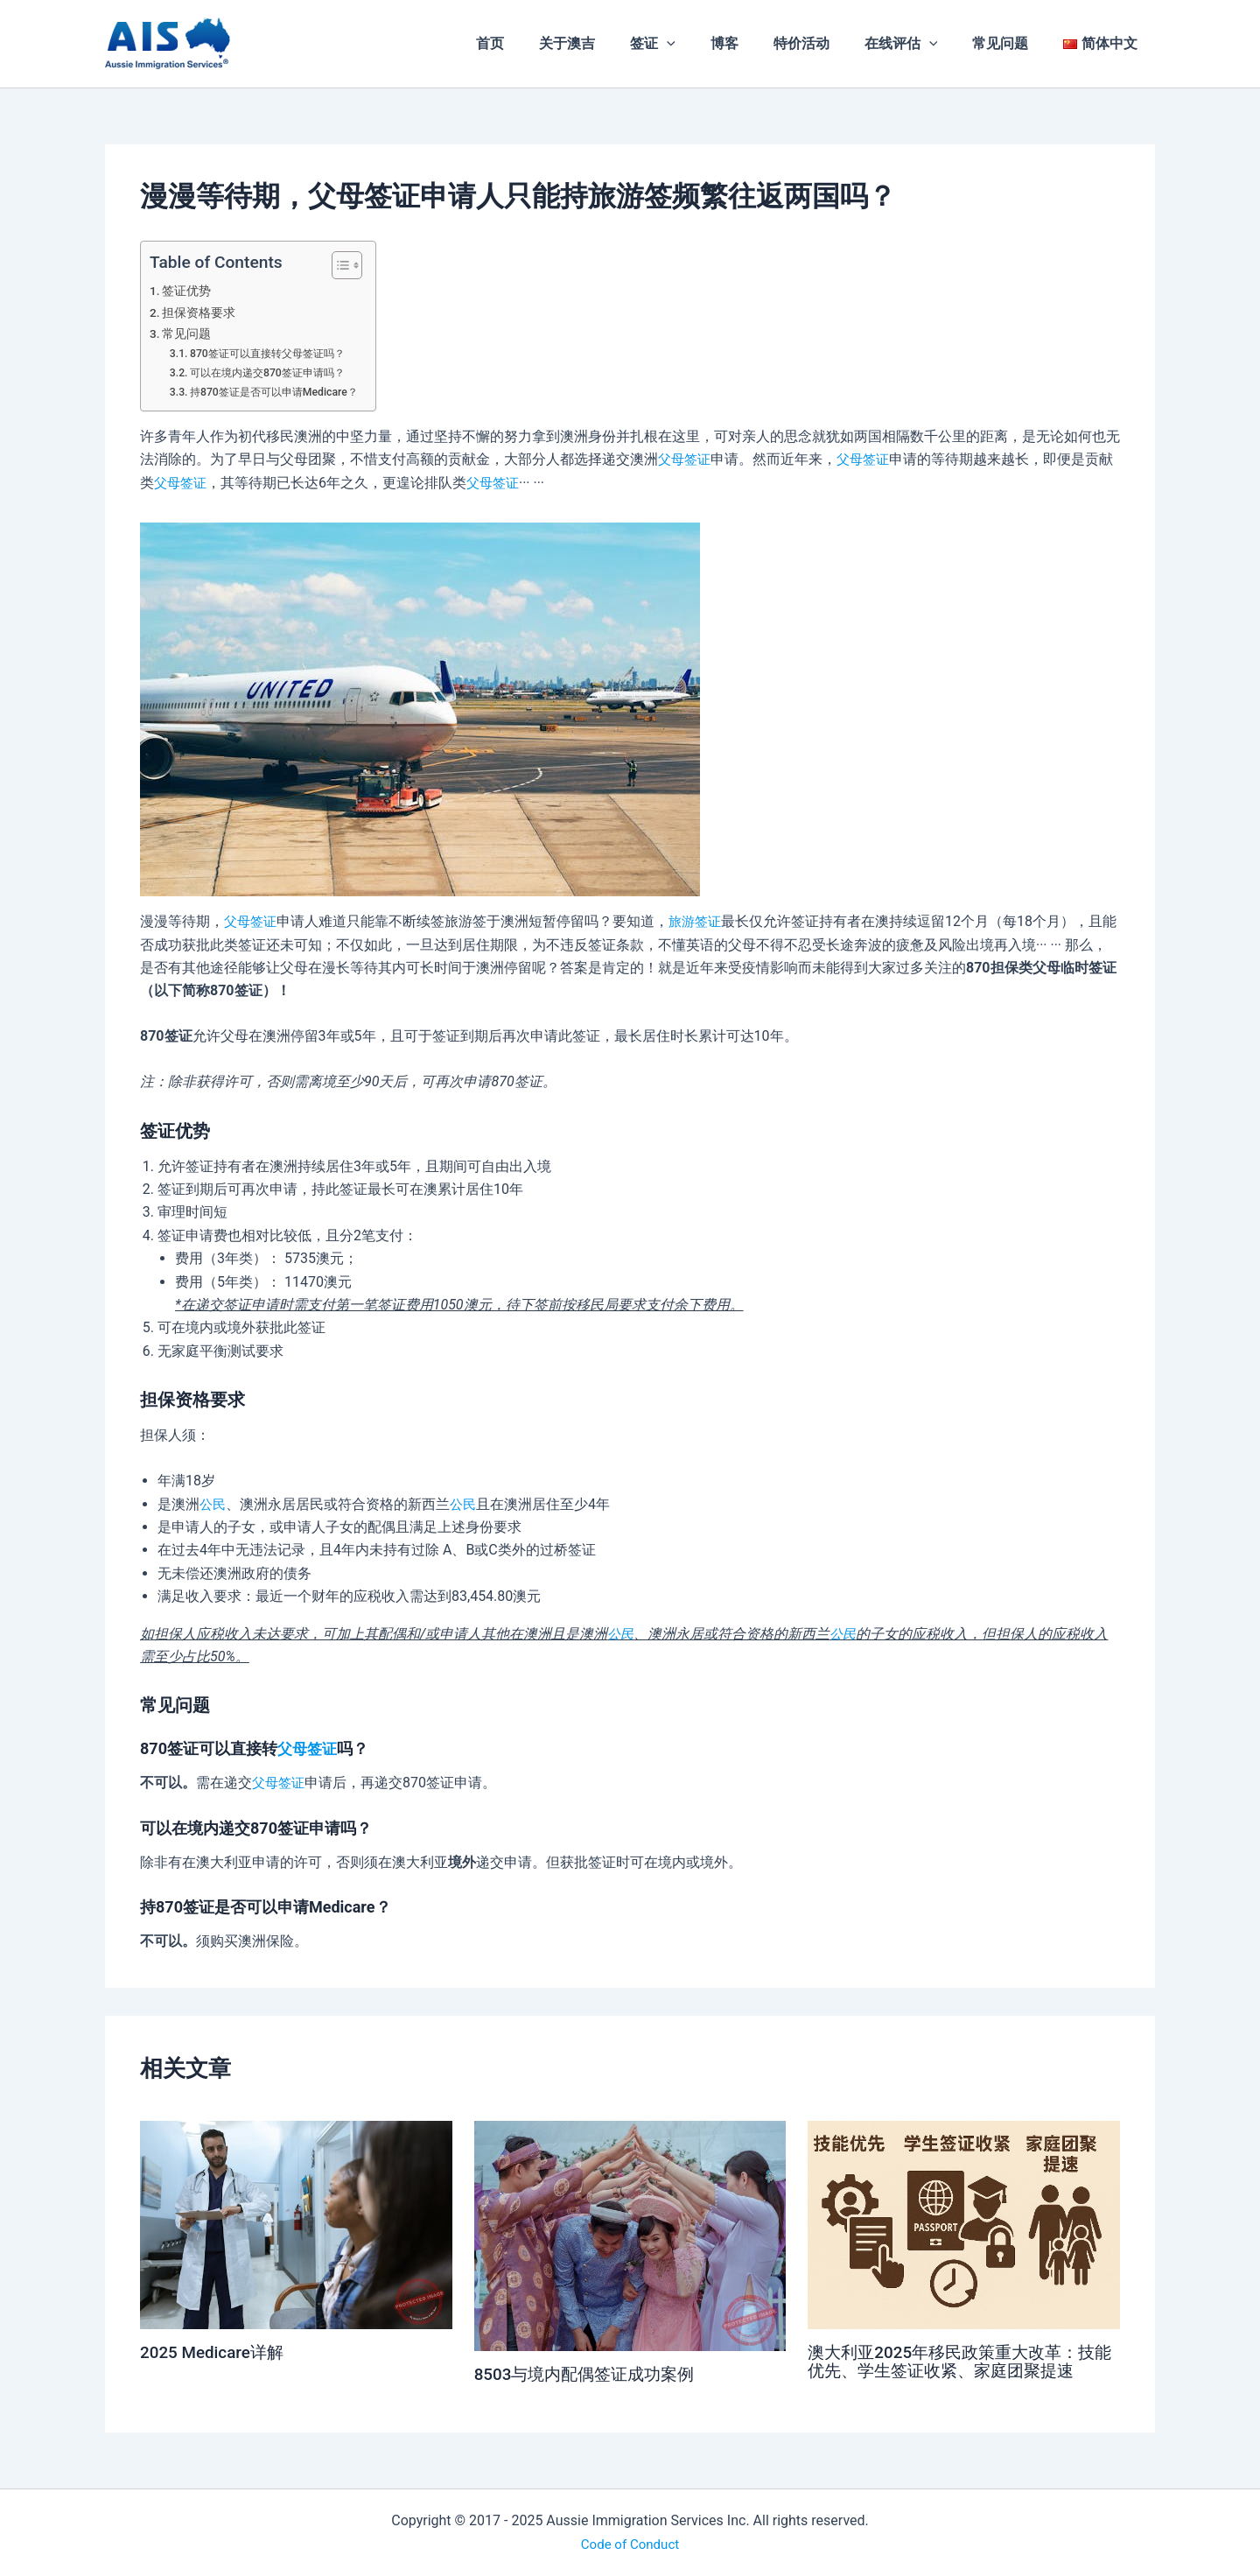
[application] (705, 44)
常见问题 (187, 333)
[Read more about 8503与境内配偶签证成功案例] (630, 2235)
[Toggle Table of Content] (352, 265)
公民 (214, 1504)
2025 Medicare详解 (216, 2351)
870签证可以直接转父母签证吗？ (274, 353)
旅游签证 (700, 921)
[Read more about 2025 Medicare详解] (296, 2223)
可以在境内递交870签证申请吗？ (274, 372)
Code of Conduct (630, 2543)
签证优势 (187, 291)
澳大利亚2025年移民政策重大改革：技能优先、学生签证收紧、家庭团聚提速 (959, 2360)
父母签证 (686, 459)
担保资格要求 (199, 312)
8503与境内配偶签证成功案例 (590, 2373)
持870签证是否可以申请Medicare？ (281, 391)
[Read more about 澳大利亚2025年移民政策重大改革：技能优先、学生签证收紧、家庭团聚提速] (964, 2223)
